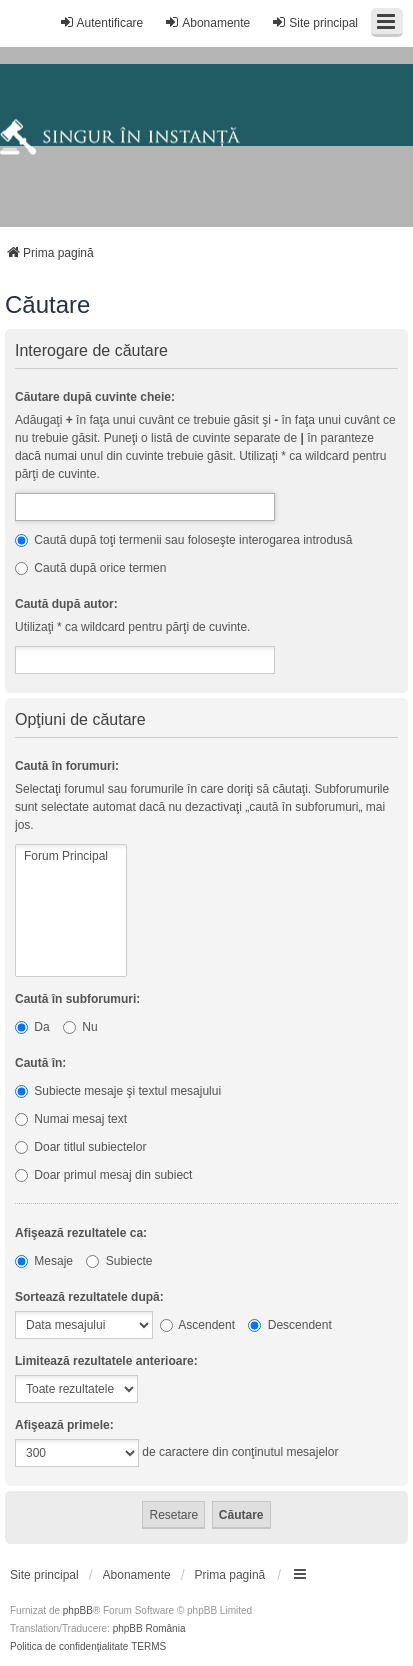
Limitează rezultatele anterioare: (106, 1361)
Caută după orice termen (90, 568)
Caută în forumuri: (67, 766)
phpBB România (149, 1628)
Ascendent (197, 1325)
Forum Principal (71, 856)
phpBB (78, 1610)
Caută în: (40, 1063)
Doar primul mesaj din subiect (103, 1175)
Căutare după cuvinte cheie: (95, 397)
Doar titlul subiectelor (80, 1147)
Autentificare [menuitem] (101, 22)
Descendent (289, 1325)
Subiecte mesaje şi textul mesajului (118, 1091)
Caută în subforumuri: (77, 999)
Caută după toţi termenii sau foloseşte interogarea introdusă (184, 540)
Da (32, 1027)
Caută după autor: (66, 604)
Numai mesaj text (71, 1119)
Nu (80, 1027)
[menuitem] (44, 1575)
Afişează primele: (64, 1425)
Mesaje (44, 1261)
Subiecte (119, 1261)
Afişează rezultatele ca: (81, 1233)
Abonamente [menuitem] (207, 22)
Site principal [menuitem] (314, 22)
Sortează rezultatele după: (89, 1297)
